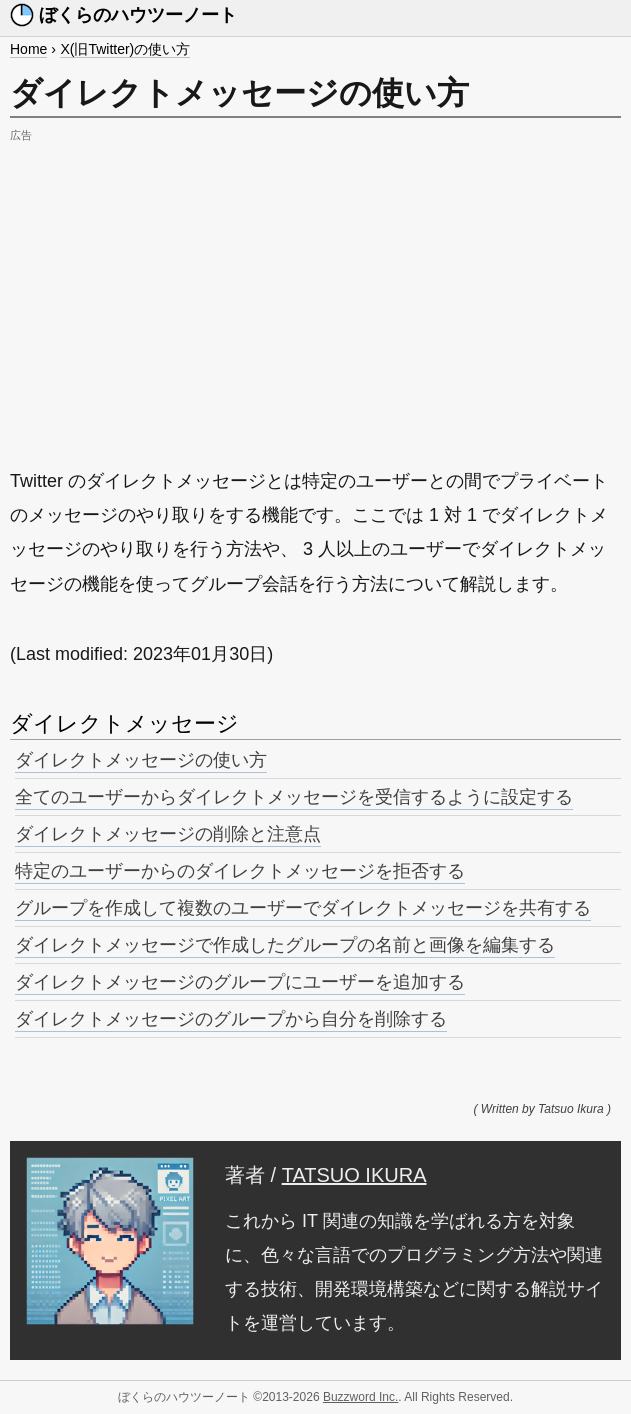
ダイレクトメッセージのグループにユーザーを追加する (240, 982)
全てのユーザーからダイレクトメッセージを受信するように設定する (294, 797)
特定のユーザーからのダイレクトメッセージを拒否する (240, 871)
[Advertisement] (315, 288)
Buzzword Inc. (360, 1397)
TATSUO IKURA (354, 1175)
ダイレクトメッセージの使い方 (141, 760)
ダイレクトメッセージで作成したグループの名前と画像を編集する (285, 945)
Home (28, 49)
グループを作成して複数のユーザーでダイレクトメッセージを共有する (303, 908)
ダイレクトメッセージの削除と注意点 (168, 834)
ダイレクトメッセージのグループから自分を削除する (231, 1019)
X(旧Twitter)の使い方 (125, 49)
